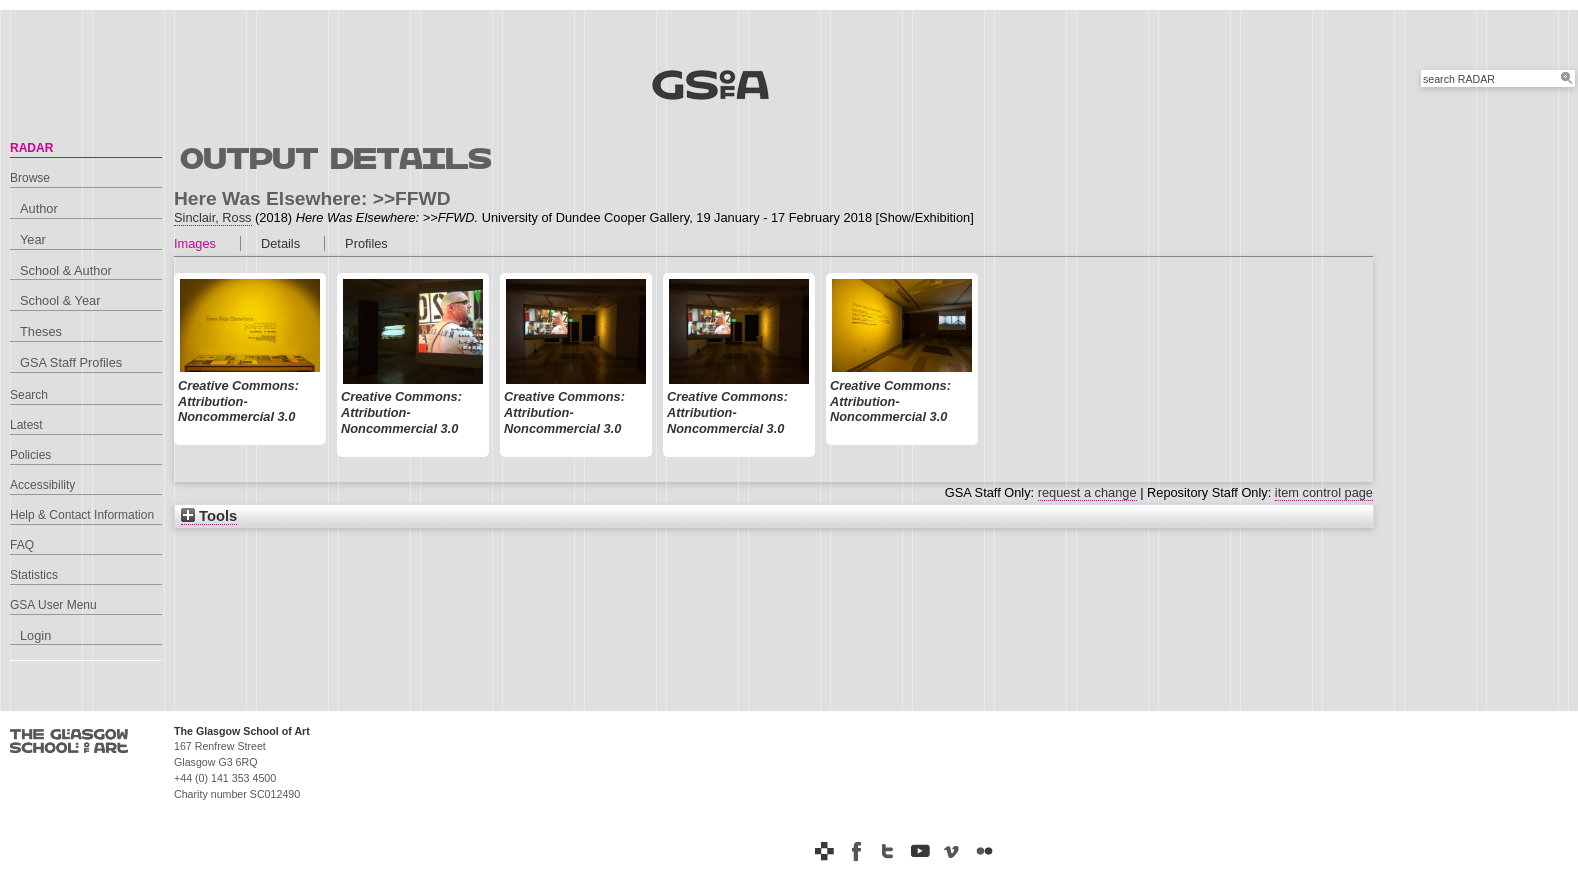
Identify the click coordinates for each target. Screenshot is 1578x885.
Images (195, 243)
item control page (1324, 492)
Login (35, 635)
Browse (30, 178)
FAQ (22, 545)
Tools (209, 516)
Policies (30, 455)
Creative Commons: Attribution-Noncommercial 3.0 (238, 401)
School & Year (60, 300)
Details (280, 243)
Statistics (34, 575)
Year (33, 239)
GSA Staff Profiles (71, 362)
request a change (1087, 492)
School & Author (66, 270)
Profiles (366, 243)
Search (29, 395)
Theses (41, 331)
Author (39, 208)
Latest (26, 425)
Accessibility (42, 485)
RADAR (31, 148)
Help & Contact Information (82, 515)
